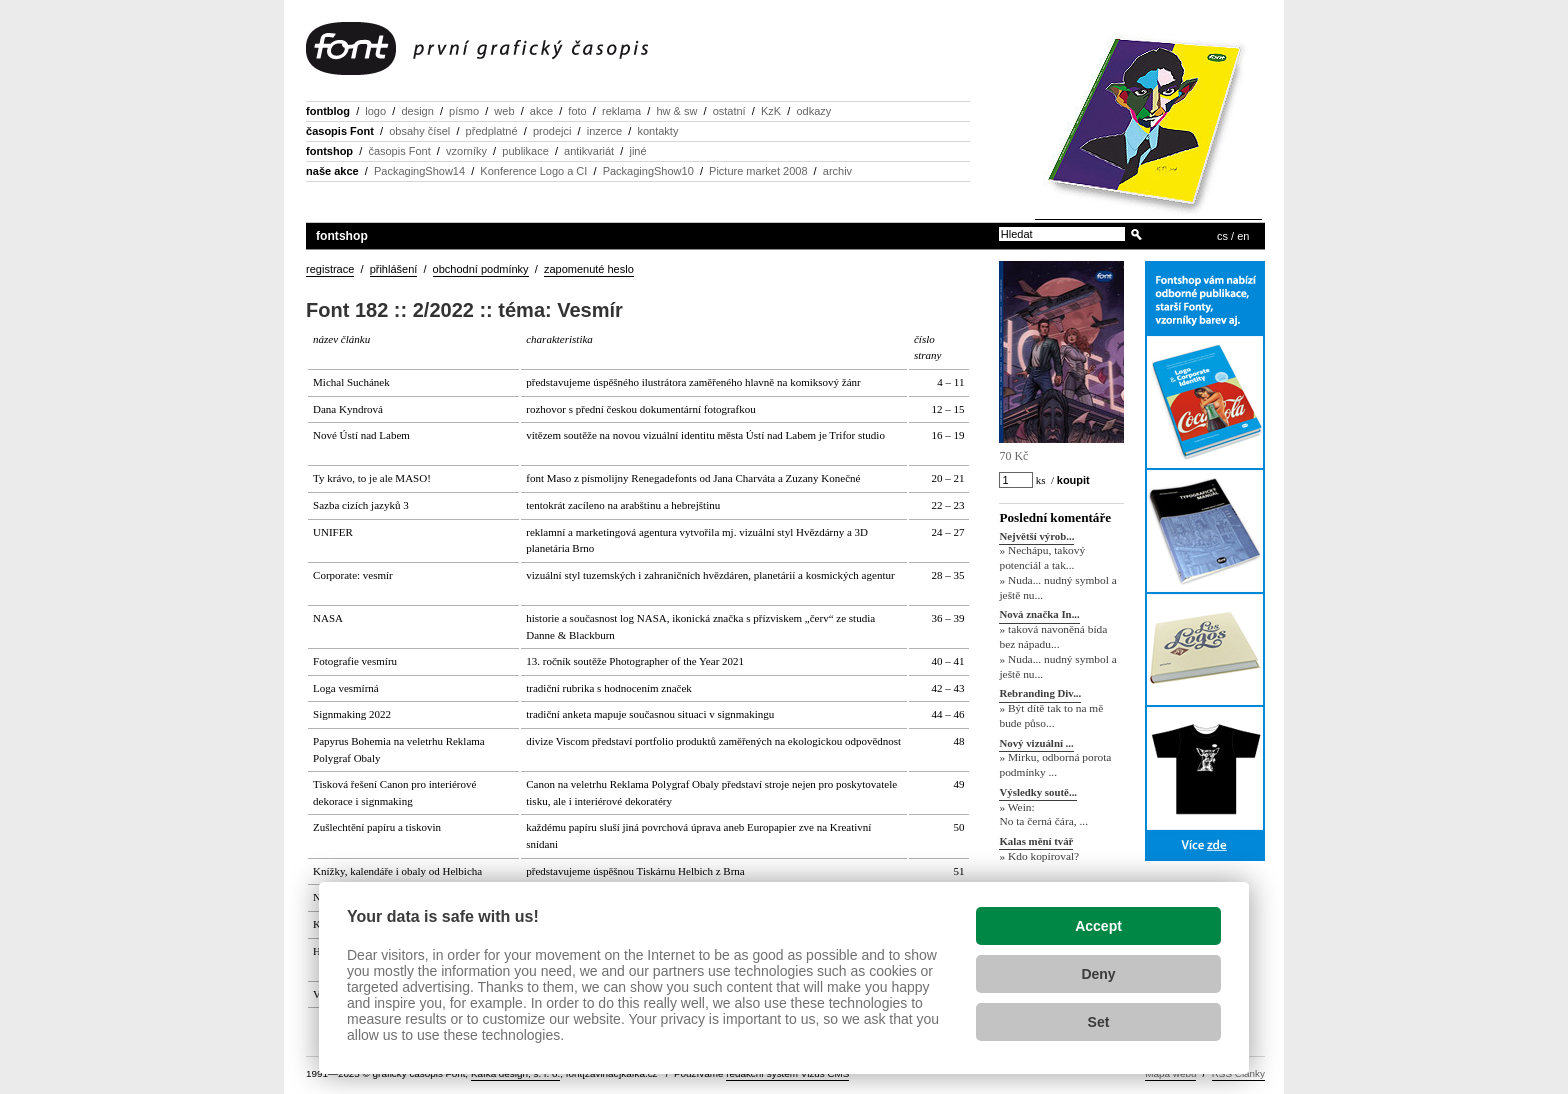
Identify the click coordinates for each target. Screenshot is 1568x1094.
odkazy (813, 111)
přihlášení (394, 269)
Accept (1098, 926)
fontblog (328, 111)
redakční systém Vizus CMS (787, 1073)
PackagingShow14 (419, 171)
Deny (1098, 974)
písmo (464, 111)
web (504, 111)
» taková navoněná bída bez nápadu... (1053, 637)
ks (1040, 480)
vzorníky (466, 151)
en (1243, 236)
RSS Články (1238, 1073)
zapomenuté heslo (589, 269)
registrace (330, 269)
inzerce (604, 131)
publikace (525, 151)
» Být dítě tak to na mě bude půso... (1051, 715)
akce (541, 111)
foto (577, 111)
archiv (837, 171)
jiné (637, 151)
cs (1222, 236)
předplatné (492, 131)
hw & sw (676, 111)
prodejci (552, 131)
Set (1099, 1022)
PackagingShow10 (648, 171)
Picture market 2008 (758, 171)
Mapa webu (1170, 1073)
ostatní (729, 111)
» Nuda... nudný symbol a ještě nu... (1057, 587)
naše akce (332, 171)
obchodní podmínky (481, 269)
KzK (771, 111)
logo (375, 111)
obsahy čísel (419, 131)
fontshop (329, 151)
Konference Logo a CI (533, 171)
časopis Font (340, 131)
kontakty (657, 131)
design (417, 111)
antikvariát (589, 151)
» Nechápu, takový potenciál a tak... (1042, 558)
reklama (621, 111)
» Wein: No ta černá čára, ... (1043, 814)
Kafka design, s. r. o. (515, 1073)
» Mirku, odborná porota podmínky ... (1055, 765)
